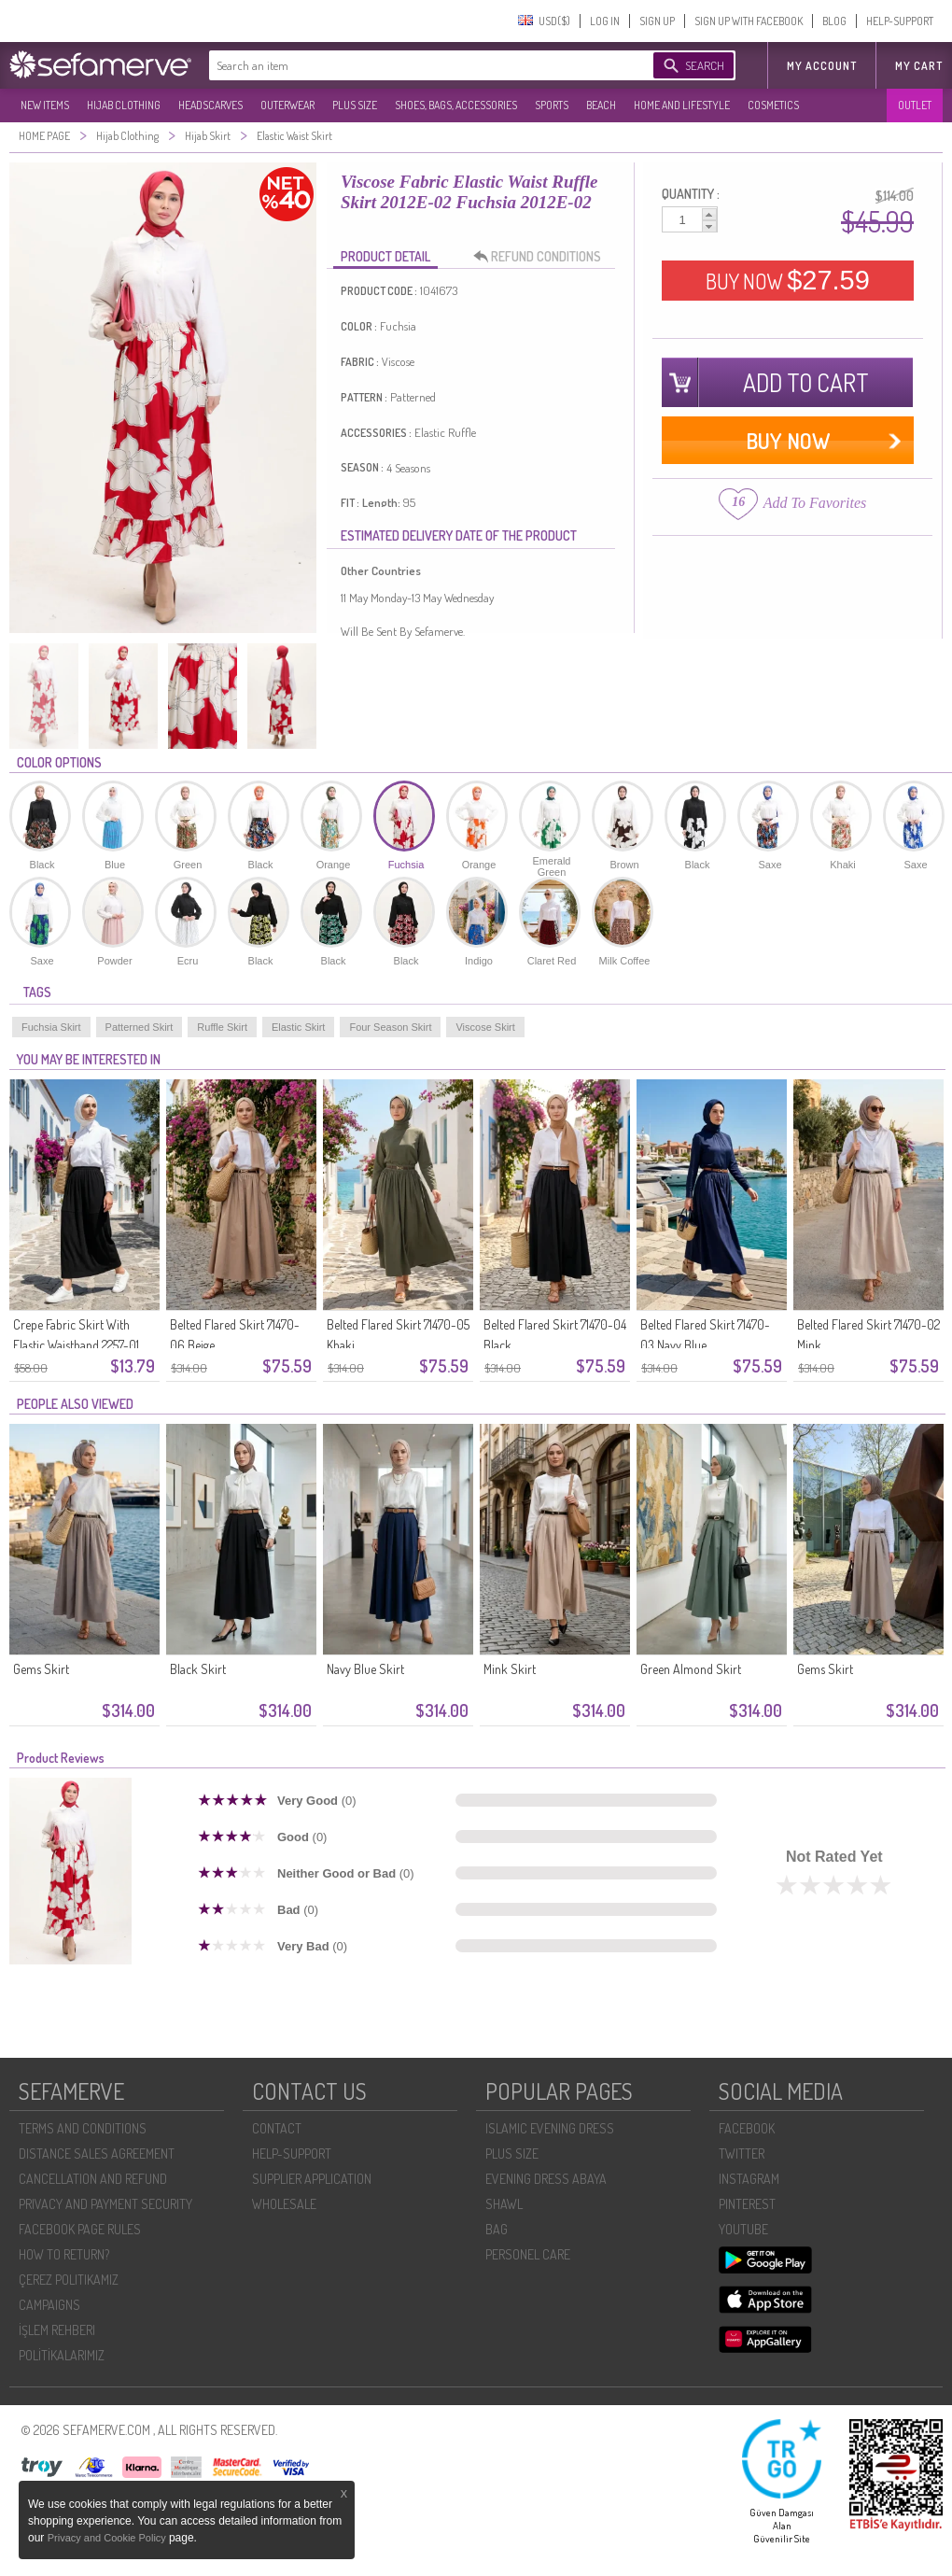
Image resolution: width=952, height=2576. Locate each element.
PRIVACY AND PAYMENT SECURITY (105, 2204)
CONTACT (276, 2128)
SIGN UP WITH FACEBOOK (748, 21)
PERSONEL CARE (527, 2254)
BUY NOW (788, 280)
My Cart (919, 66)
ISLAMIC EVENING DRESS (549, 2128)
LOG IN (605, 21)
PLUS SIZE (354, 105)
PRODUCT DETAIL (385, 256)
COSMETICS (773, 105)
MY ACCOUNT (822, 66)
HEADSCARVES (210, 105)
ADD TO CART (806, 382)
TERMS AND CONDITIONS (83, 2128)
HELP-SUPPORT (899, 21)
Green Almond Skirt (690, 1669)
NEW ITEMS (45, 105)
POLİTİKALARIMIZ (62, 2355)
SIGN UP (657, 21)
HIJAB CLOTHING (124, 105)
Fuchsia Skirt (51, 1027)
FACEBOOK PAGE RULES (80, 2229)
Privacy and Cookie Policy (108, 2537)
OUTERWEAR (287, 105)
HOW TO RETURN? (64, 2254)
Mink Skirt (509, 1669)
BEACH (601, 105)
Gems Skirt (41, 1669)
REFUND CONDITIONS (542, 256)
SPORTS (551, 105)
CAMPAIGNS (49, 2305)
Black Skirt (198, 1669)
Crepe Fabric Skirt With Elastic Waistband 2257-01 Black (76, 1344)
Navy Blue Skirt (365, 1669)
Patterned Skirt (139, 1027)
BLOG (834, 21)
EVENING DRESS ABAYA (546, 2179)
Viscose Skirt (484, 1027)
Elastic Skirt (298, 1027)
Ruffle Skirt (222, 1027)
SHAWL (504, 2204)
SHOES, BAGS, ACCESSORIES (456, 105)
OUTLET (914, 105)
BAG (496, 2229)
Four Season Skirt (390, 1027)
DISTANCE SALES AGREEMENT (97, 2153)
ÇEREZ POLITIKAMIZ (69, 2279)
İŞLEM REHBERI (57, 2330)
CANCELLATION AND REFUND (93, 2179)
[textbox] (412, 65)
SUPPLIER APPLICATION (311, 2179)
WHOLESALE (284, 2204)
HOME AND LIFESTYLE (682, 105)
